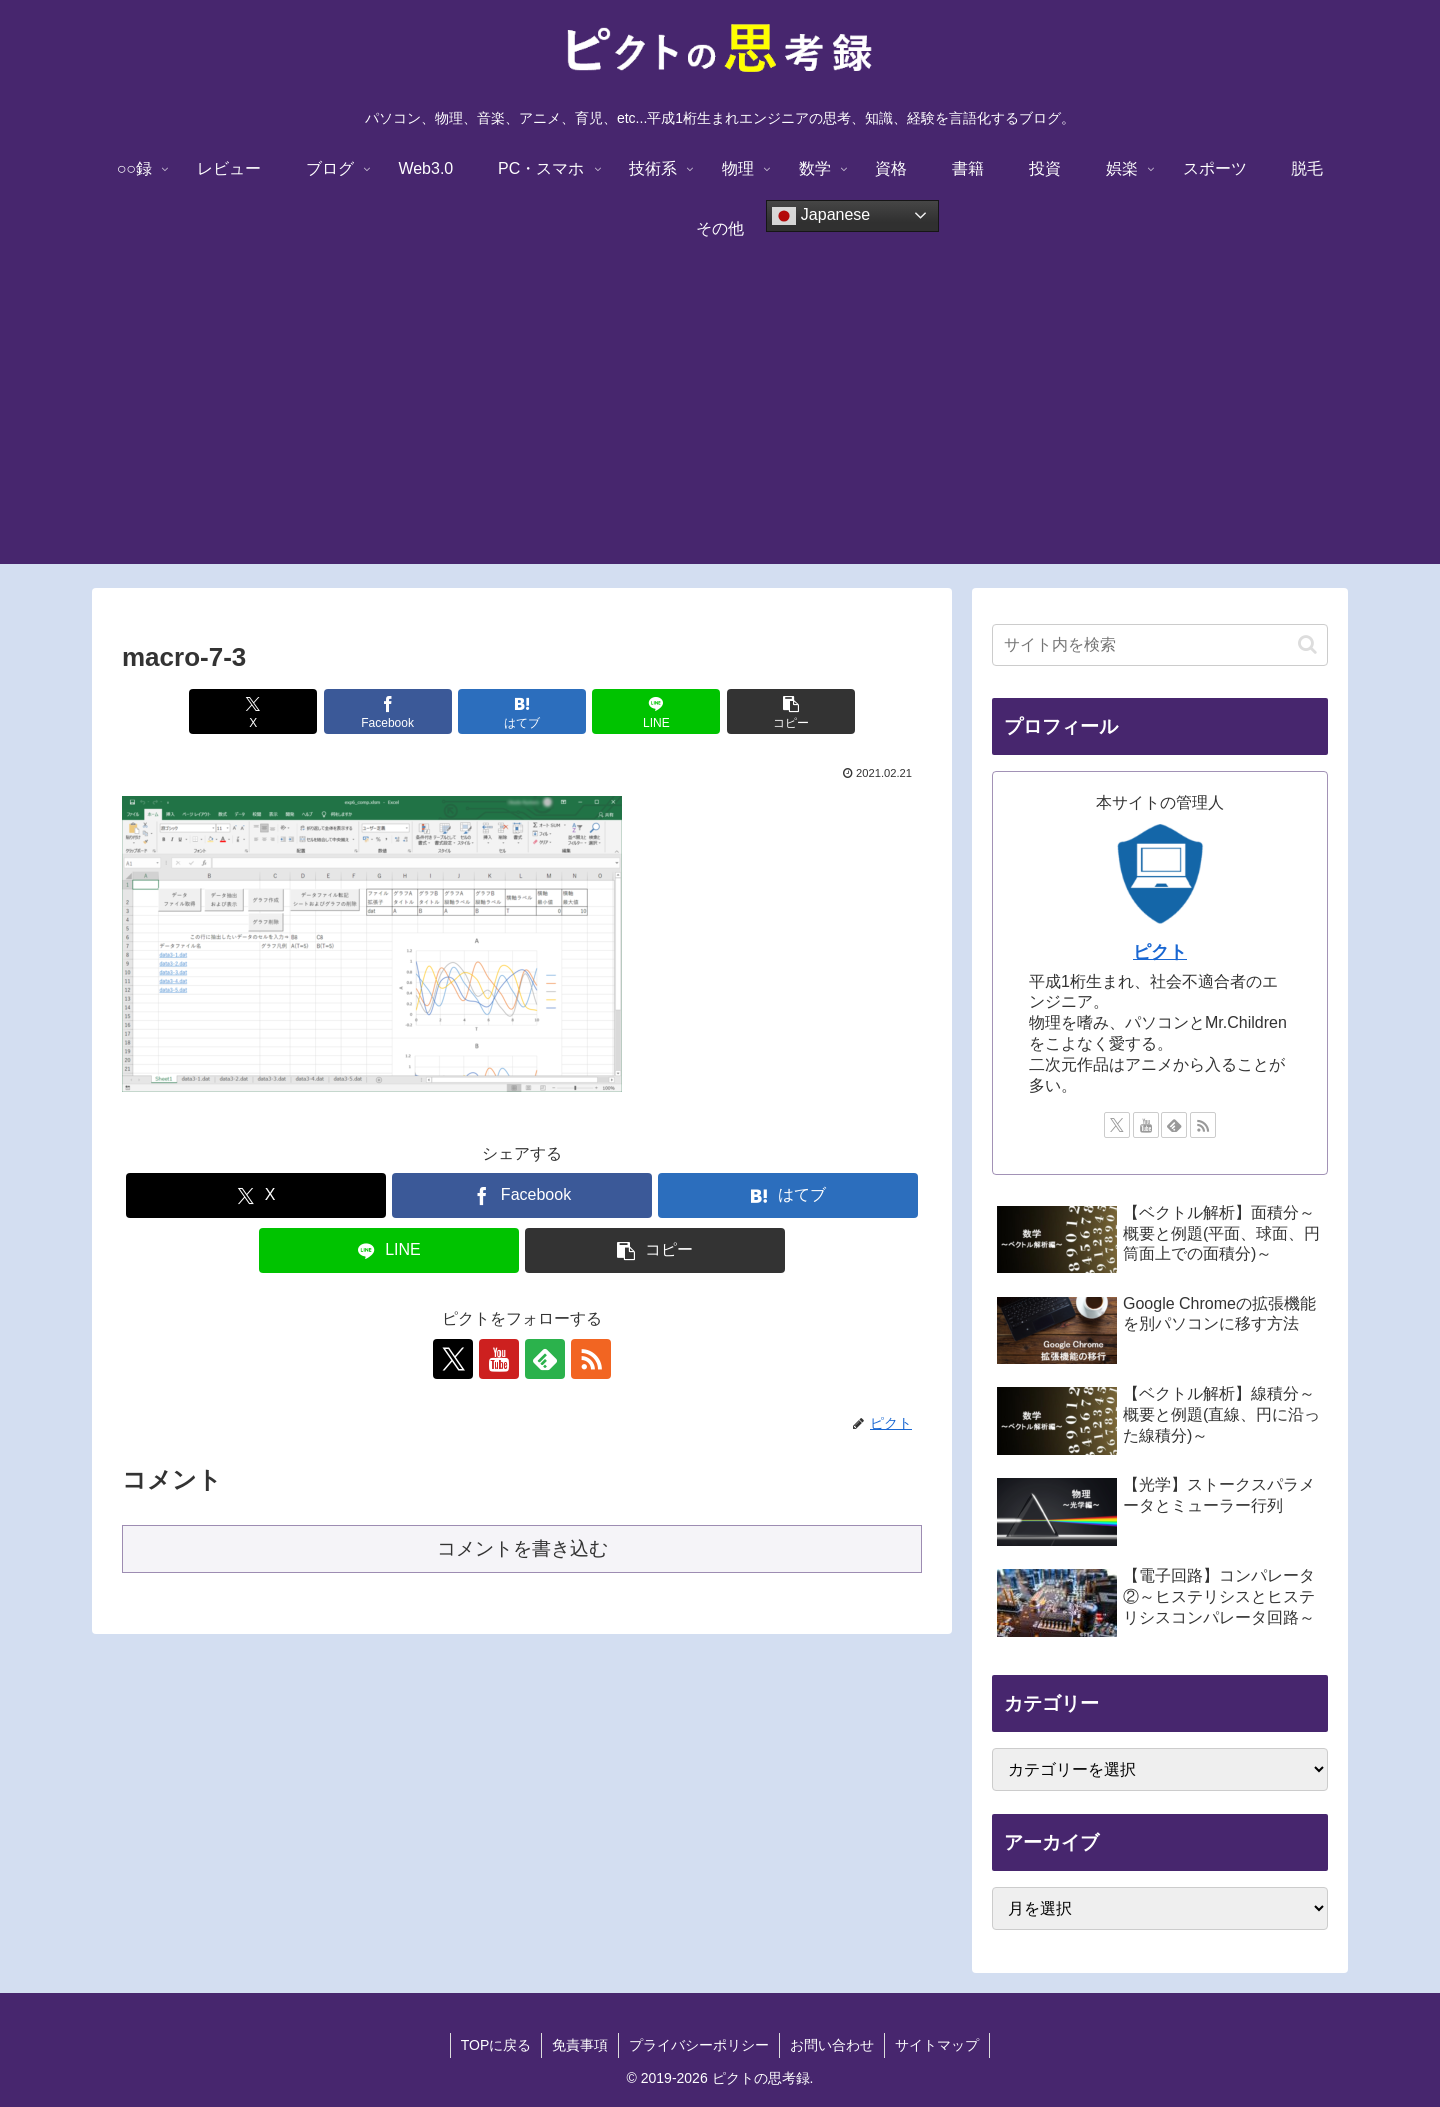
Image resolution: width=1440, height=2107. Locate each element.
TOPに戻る (496, 2045)
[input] (1160, 645)
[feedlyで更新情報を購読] (545, 1359)
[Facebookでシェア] (388, 711)
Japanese (821, 216)
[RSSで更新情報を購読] (591, 1359)
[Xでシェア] (253, 711)
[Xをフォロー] (453, 1359)
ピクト (1160, 952)
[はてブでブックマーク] (522, 711)
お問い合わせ (832, 2045)
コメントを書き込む (522, 1548)
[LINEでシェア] (656, 711)
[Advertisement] (720, 424)
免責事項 (580, 2045)
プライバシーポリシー (699, 2045)
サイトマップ (937, 2045)
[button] (791, 711)
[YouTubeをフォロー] (499, 1359)
